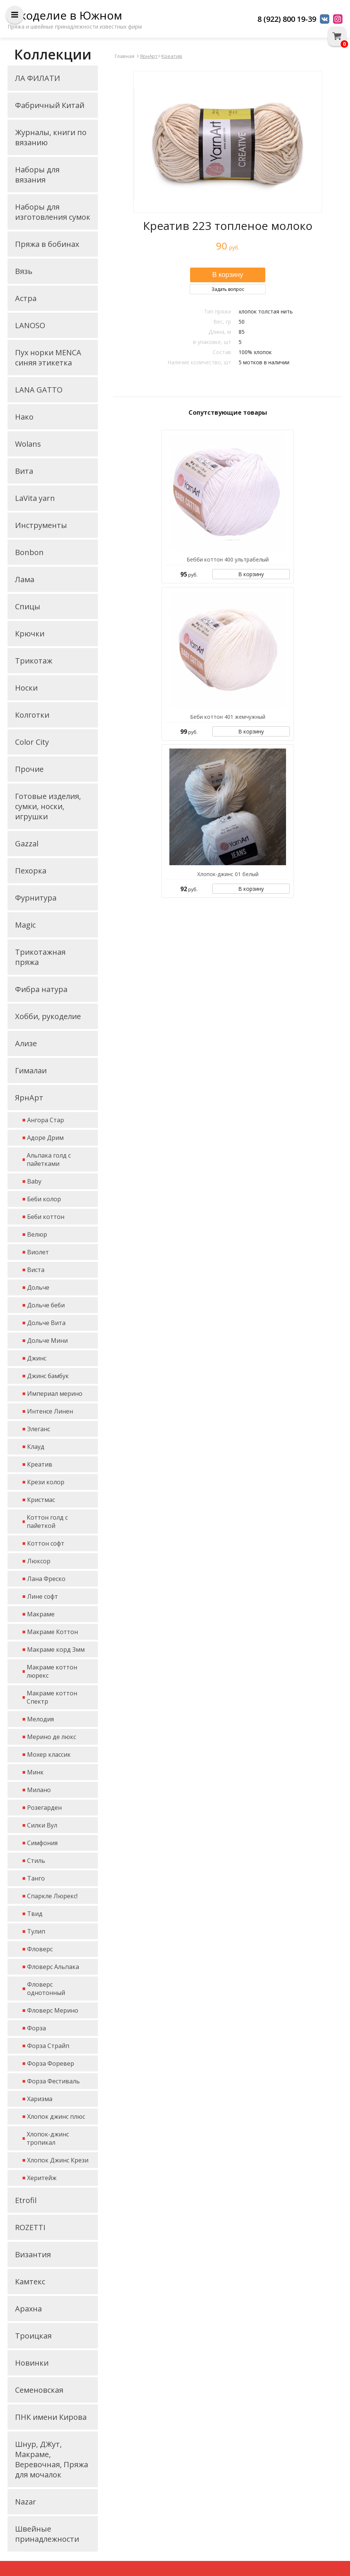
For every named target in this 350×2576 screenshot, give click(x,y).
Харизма (39, 2099)
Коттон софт (45, 1543)
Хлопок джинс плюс (56, 2116)
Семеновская (39, 2390)
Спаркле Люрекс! (52, 1896)
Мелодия (40, 1719)
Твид (35, 1914)
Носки (26, 688)
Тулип (36, 1931)
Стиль (36, 1860)
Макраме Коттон (52, 1632)
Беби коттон (45, 1217)
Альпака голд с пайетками (49, 1159)
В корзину (251, 574)
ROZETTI (30, 2227)
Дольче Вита (46, 1323)
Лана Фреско (46, 1579)
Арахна (28, 2309)
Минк (35, 1772)
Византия (33, 2254)
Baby (34, 1181)
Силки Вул (42, 1825)
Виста (35, 1270)
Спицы (27, 606)
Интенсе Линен (50, 1411)
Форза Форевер (50, 2063)
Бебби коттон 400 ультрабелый (228, 559)
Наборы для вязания (37, 174)
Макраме (41, 1614)
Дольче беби (46, 1305)
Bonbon (29, 552)
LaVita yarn (35, 498)
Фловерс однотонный (46, 1988)
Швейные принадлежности (47, 2534)
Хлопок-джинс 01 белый (228, 874)
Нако (24, 417)
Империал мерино (54, 1393)
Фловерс (40, 1949)
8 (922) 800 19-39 (286, 19)
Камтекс (30, 2281)
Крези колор (45, 1482)
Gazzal (26, 843)
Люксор (38, 1561)
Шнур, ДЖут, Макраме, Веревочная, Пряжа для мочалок (51, 2459)
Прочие (29, 769)
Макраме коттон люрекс (52, 1671)
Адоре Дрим (45, 1138)
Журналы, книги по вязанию (51, 137)
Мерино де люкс (51, 1737)
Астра (26, 298)
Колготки (32, 715)
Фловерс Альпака (53, 1967)
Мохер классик (49, 1754)
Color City (32, 742)
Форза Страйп (48, 2046)
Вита (24, 471)
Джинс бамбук (48, 1376)
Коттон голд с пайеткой (47, 1521)
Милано (39, 1790)
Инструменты (41, 525)
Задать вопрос (228, 289)
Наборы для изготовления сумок (52, 212)
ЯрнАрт (29, 1097)
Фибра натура (41, 989)
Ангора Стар (45, 1120)
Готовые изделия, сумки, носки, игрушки (48, 806)
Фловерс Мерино (52, 2010)
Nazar (25, 2502)
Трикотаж (33, 661)
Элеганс (38, 1429)
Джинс (36, 1358)
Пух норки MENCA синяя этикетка (48, 357)
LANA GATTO (38, 390)
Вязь (23, 271)
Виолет (38, 1252)
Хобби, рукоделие (48, 1016)
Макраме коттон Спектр (52, 1697)
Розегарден (44, 1807)
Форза (36, 2028)
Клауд (35, 1446)
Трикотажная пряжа (40, 957)
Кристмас (41, 1500)
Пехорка (30, 871)
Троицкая (33, 2336)
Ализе (26, 1043)
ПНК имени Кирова (51, 2417)
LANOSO (30, 325)
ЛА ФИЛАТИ (37, 78)
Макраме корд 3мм (56, 1649)
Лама (24, 579)
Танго (36, 1878)
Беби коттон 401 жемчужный (227, 716)
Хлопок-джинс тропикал (48, 2138)
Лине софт (42, 1596)
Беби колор (44, 1199)
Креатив (39, 1464)
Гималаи (31, 1070)
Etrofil (26, 2200)
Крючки (29, 633)
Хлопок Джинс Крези (57, 2160)
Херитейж (41, 2178)
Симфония (42, 1843)
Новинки (32, 2363)
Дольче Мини (47, 1340)
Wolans (28, 444)
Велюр (37, 1234)
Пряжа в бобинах (47, 244)
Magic (25, 925)
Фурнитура (35, 898)
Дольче (38, 1287)
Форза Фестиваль (53, 2081)
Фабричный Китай (49, 105)
